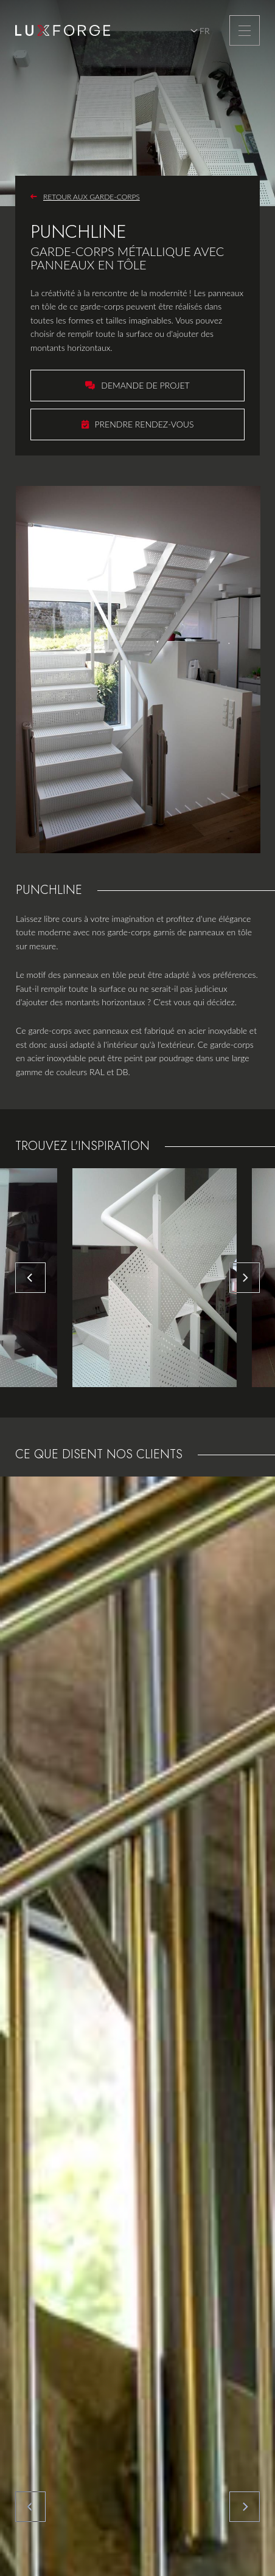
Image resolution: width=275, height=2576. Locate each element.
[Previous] (30, 1277)
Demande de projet (145, 385)
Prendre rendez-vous (144, 424)
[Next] (244, 1277)
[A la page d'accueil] (62, 30)
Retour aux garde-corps (91, 196)
